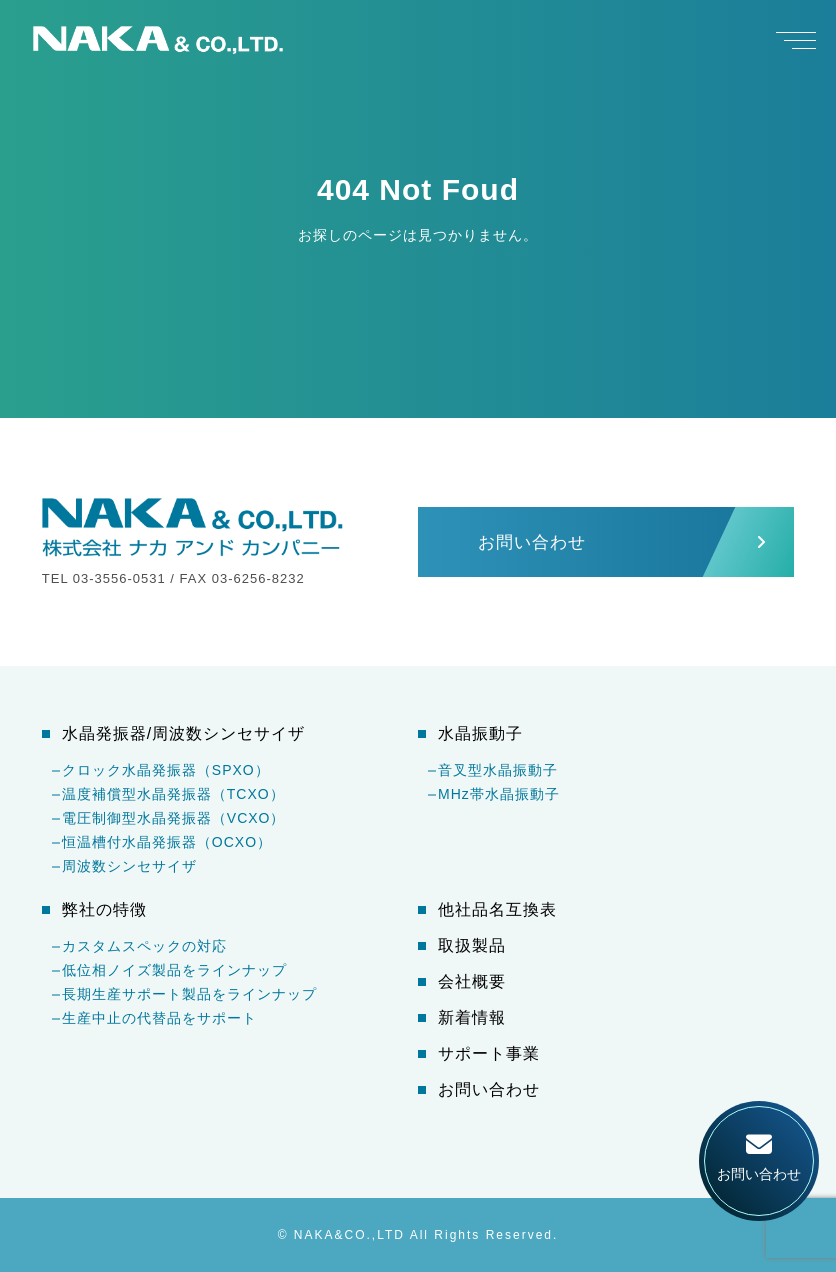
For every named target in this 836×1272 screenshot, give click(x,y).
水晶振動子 (480, 734)
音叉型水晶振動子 (498, 770)
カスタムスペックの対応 (144, 946)
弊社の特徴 (104, 910)
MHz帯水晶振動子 (499, 794)
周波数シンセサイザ (129, 866)
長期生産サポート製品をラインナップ (189, 994)
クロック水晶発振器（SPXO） (166, 770)
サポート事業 (489, 1054)
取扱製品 (472, 946)
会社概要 (472, 982)
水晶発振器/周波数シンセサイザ (183, 734)
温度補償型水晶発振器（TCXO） (173, 794)
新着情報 (472, 1018)
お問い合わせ (489, 1090)
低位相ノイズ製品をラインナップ (174, 970)
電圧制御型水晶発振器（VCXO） (174, 818)
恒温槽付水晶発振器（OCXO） (167, 842)
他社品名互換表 (497, 910)
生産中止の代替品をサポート (159, 1018)
